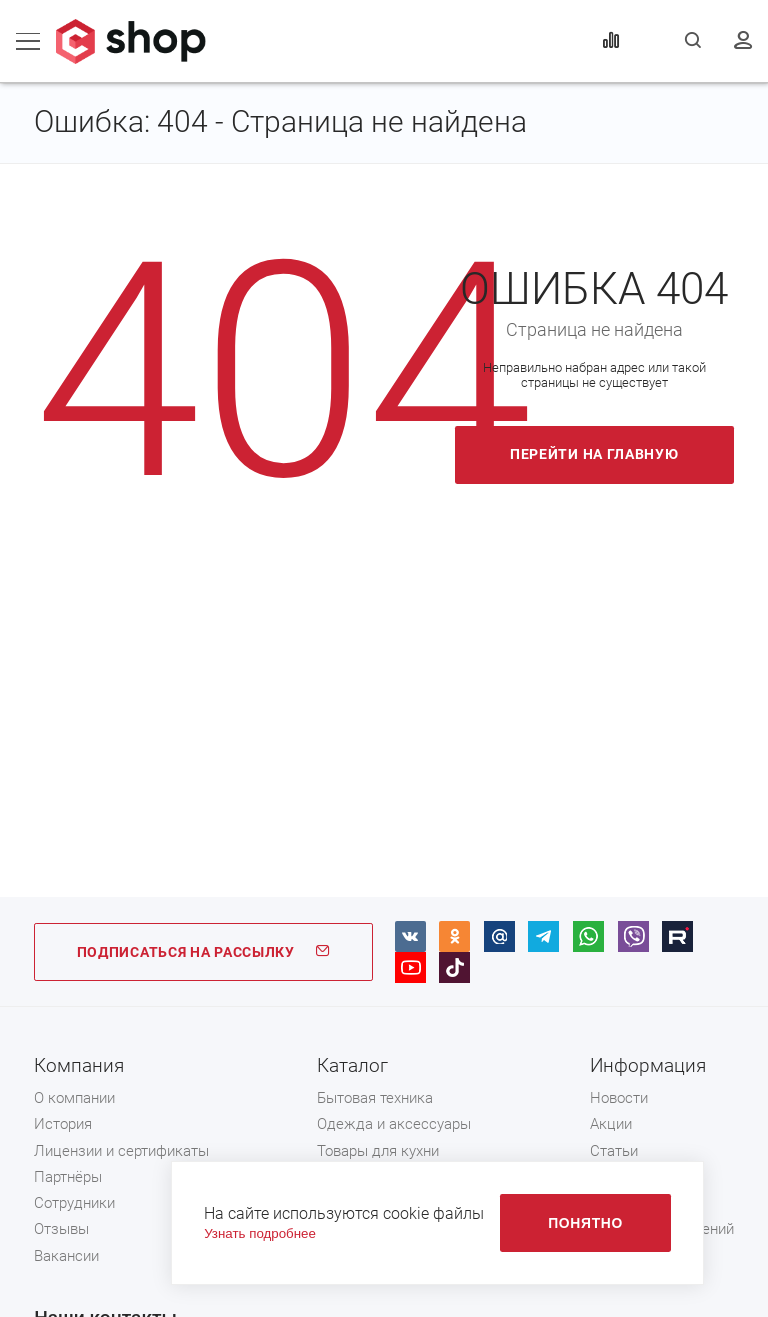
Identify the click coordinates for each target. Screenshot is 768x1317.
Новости (619, 1098)
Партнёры (68, 1177)
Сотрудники (74, 1203)
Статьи (614, 1151)
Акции (611, 1124)
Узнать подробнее (260, 1233)
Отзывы (61, 1229)
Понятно (585, 1223)
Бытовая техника (375, 1098)
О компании (74, 1098)
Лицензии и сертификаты (121, 1151)
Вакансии (66, 1256)
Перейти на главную (594, 454)
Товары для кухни (378, 1151)
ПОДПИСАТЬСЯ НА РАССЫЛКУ (204, 952)
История (63, 1124)
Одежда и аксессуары (394, 1124)
